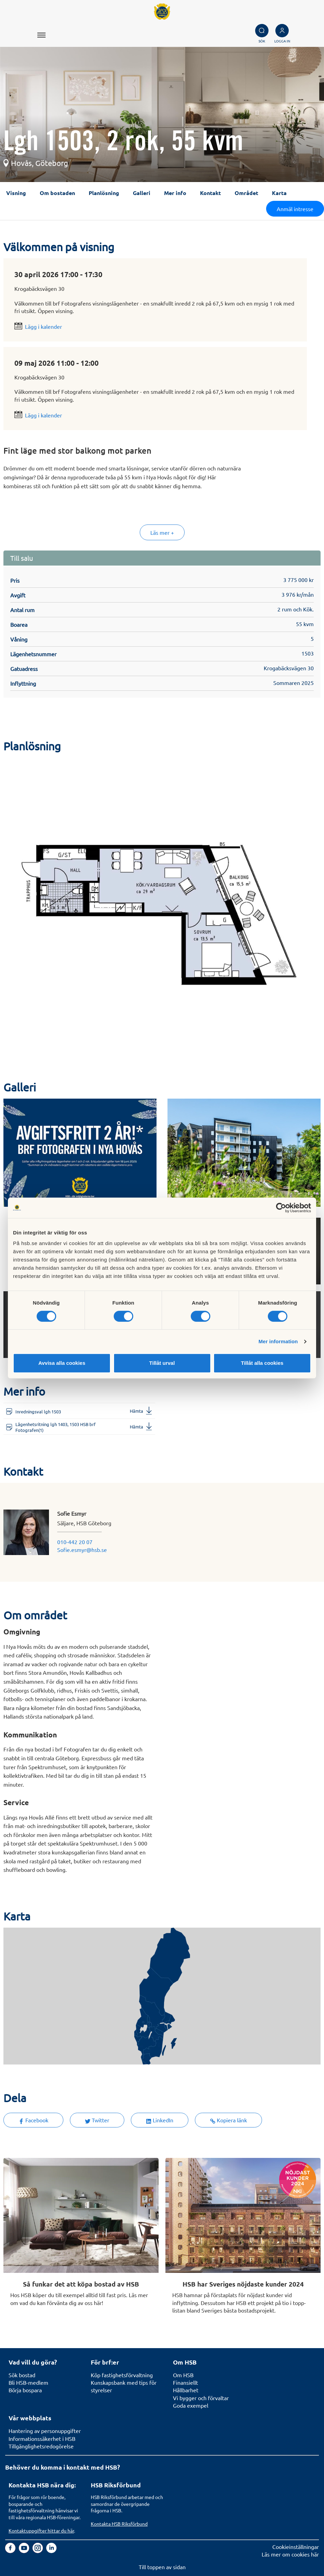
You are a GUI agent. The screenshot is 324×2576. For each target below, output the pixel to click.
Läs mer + (162, 532)
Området (246, 192)
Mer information (278, 1341)
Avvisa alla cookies (61, 1363)
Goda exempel (190, 2405)
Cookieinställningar (295, 2546)
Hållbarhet (185, 2389)
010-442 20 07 (74, 1541)
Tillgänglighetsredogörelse (41, 2446)
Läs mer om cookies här (290, 2554)
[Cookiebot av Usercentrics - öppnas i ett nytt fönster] (281, 1208)
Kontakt (210, 192)
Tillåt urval (162, 1363)
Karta (279, 192)
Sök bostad (22, 2374)
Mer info (175, 192)
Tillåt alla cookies (262, 1363)
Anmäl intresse (295, 208)
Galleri (141, 192)
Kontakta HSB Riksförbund (119, 2524)
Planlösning (104, 192)
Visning (16, 192)
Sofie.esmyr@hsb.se (82, 1549)
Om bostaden (57, 192)
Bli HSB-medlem (28, 2382)
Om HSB (183, 2374)
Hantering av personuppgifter (45, 2430)
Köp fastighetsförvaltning (122, 2374)
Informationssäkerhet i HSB (42, 2438)
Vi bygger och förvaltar (201, 2397)
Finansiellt (185, 2382)
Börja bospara (25, 2389)
